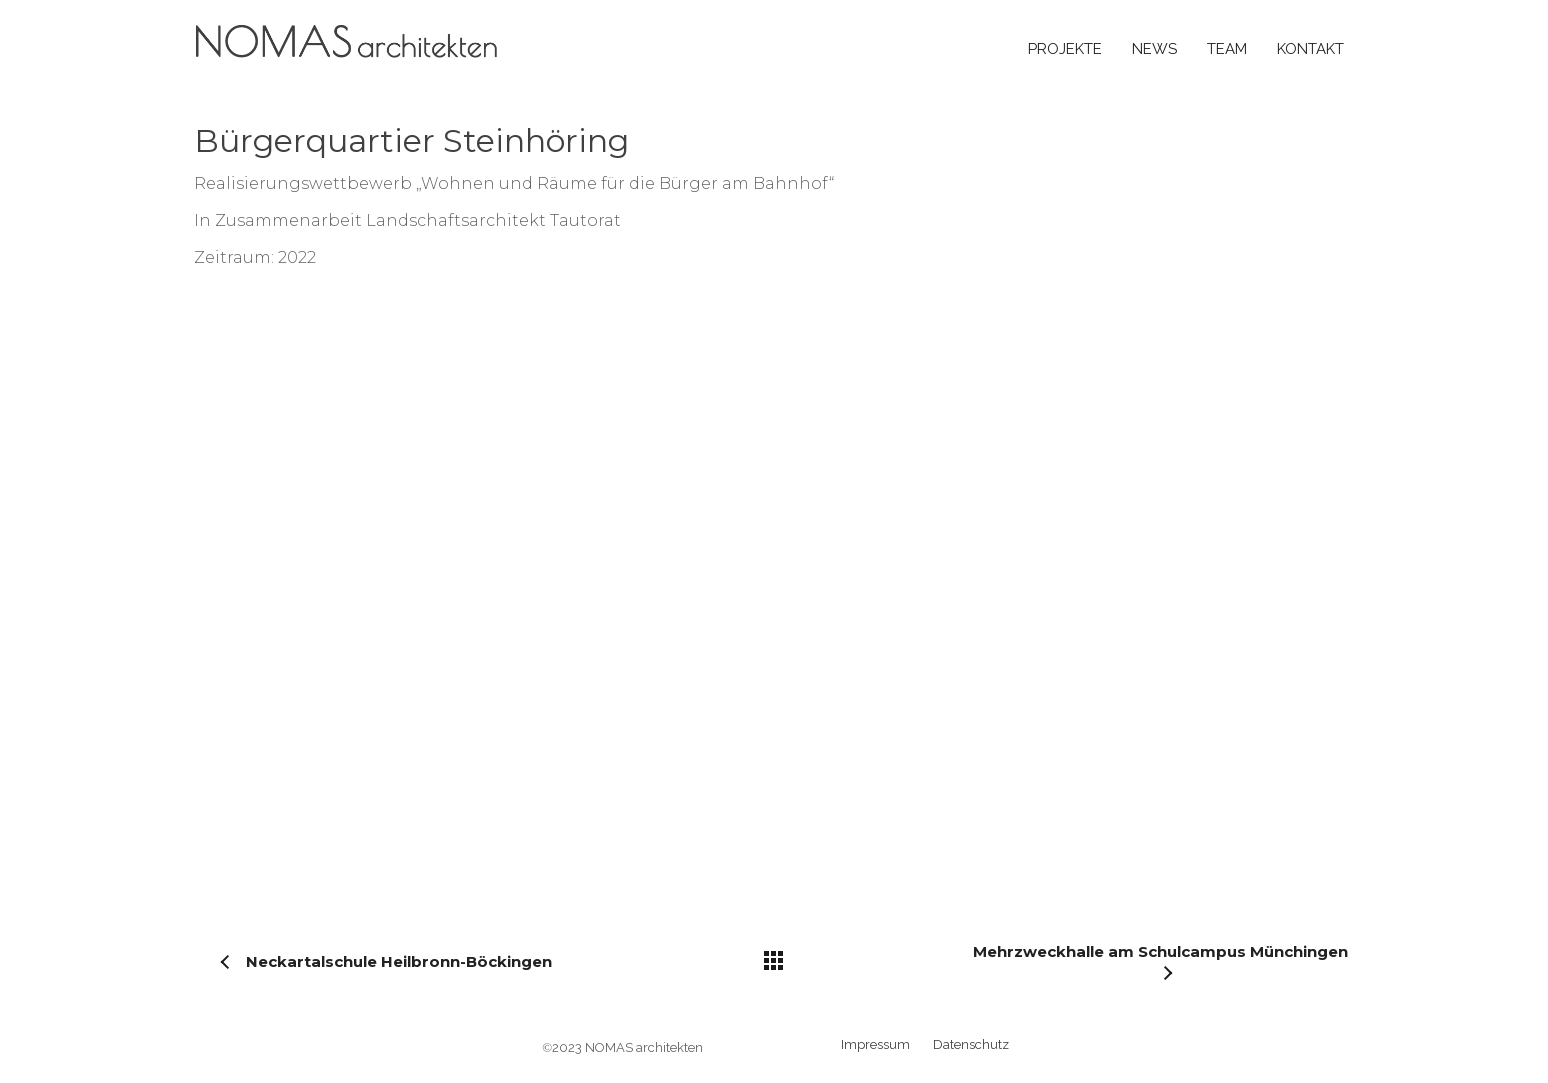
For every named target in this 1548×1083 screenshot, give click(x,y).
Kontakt (1310, 49)
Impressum (875, 1044)
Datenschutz (971, 1044)
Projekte (1065, 49)
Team (1227, 49)
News (1154, 49)
